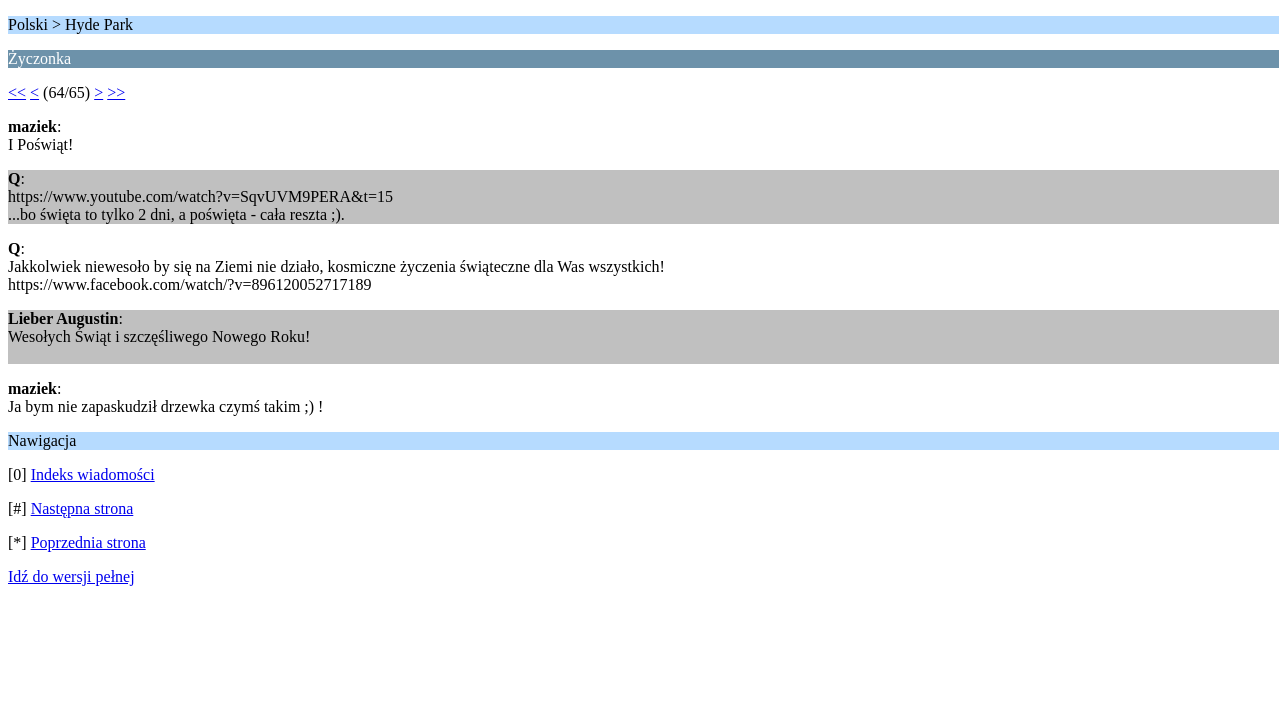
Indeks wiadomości (93, 474)
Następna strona (82, 508)
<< (17, 92)
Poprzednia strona (88, 542)
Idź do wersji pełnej (71, 576)
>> (116, 92)
